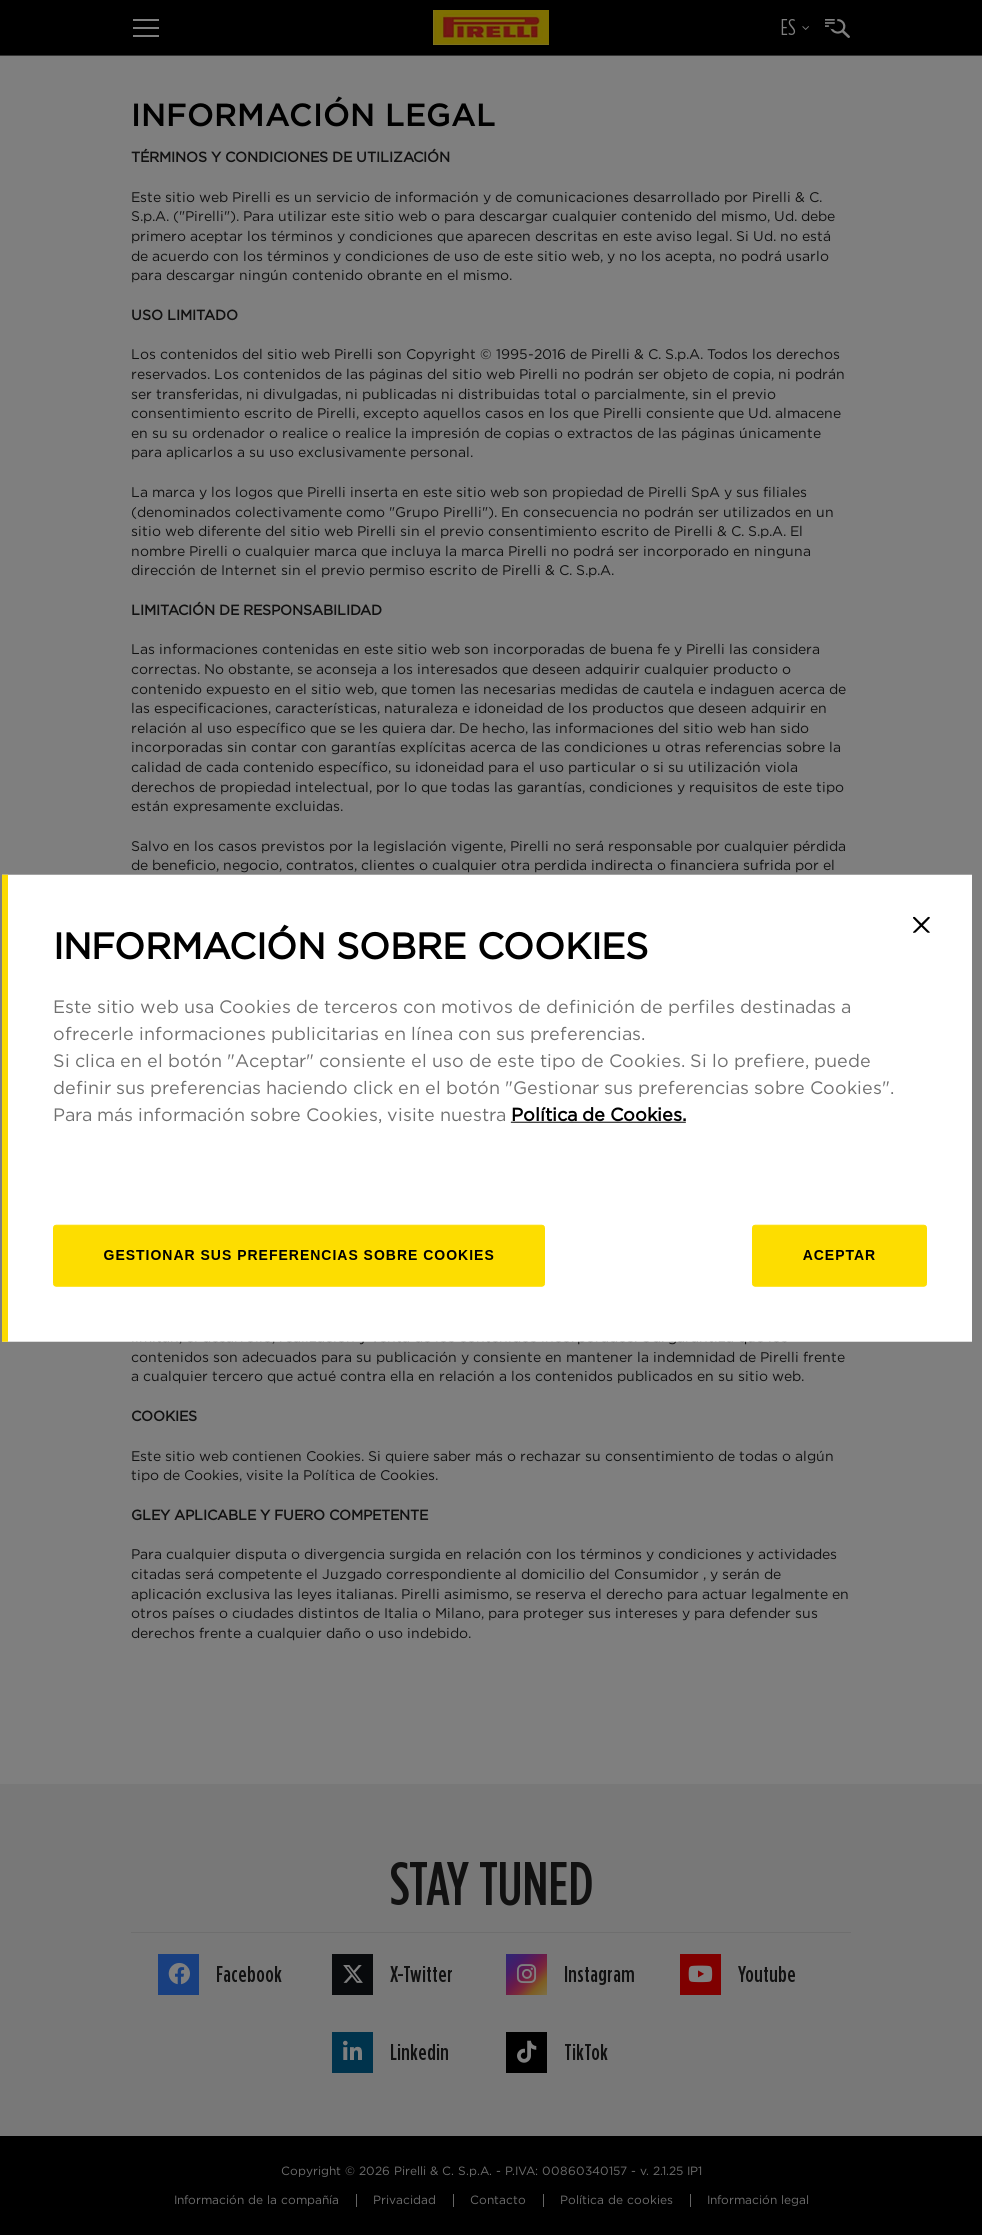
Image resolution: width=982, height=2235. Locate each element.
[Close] (926, 934)
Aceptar (843, 1265)
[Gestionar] (305, 1265)
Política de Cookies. (603, 1125)
